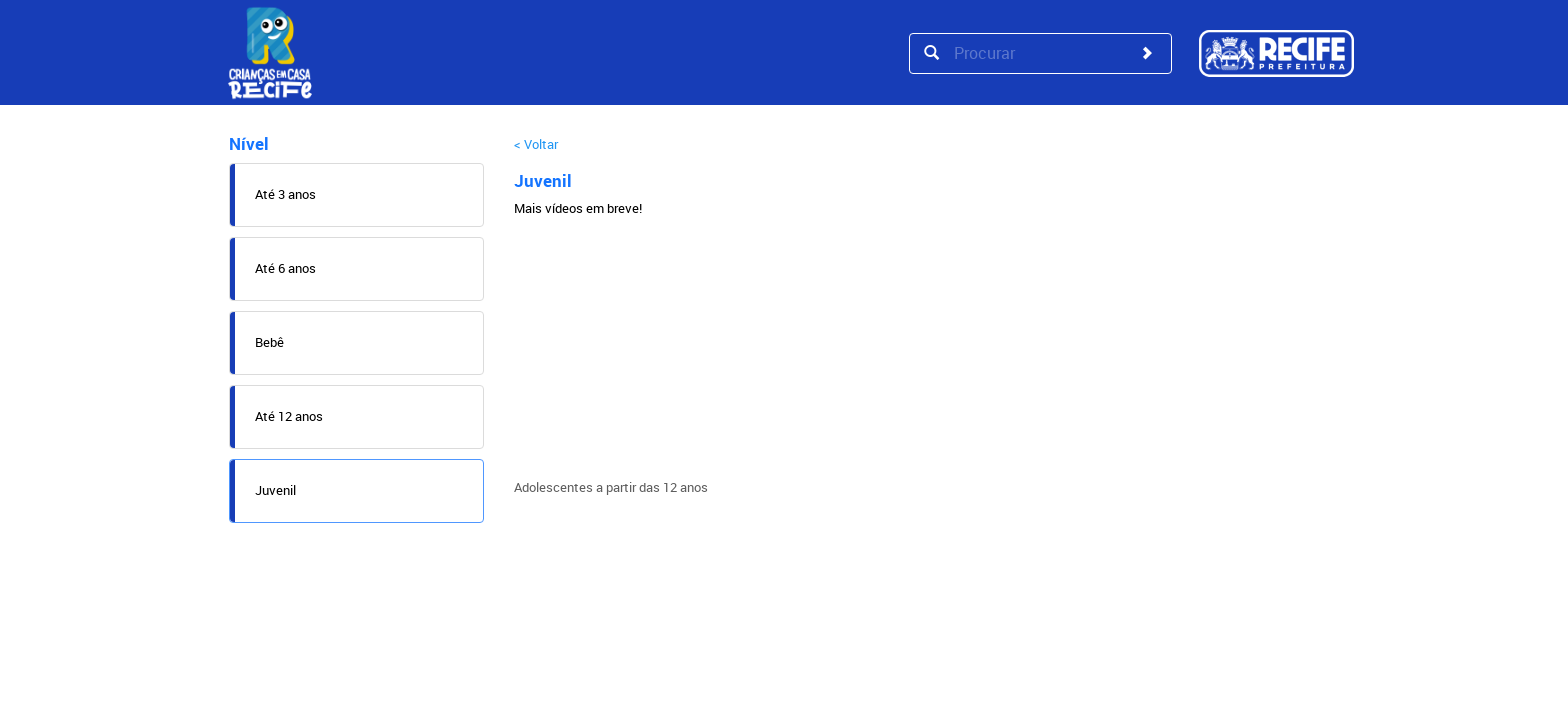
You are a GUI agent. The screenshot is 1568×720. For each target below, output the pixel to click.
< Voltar (536, 144)
